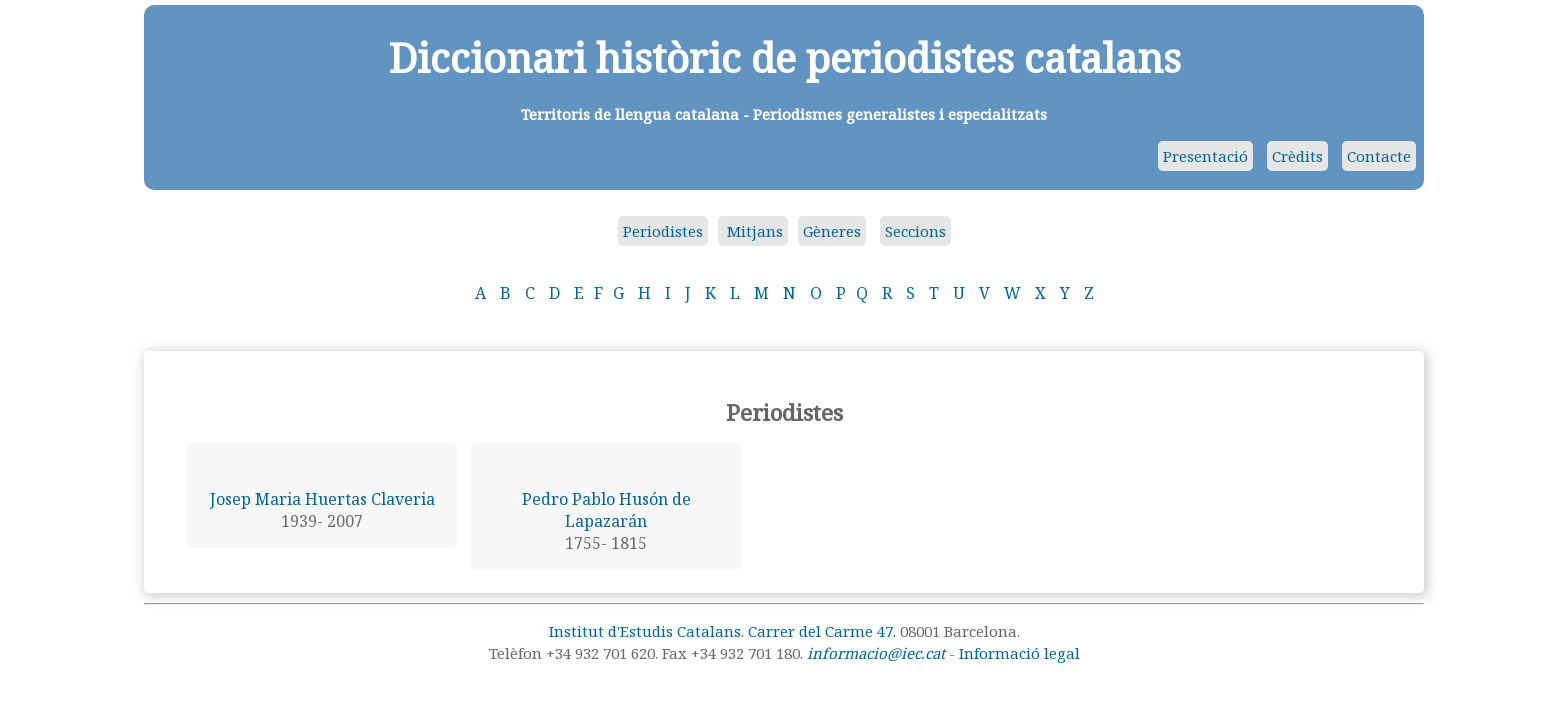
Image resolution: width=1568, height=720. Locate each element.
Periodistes (663, 231)
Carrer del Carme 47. (822, 631)
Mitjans (753, 231)
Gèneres (832, 231)
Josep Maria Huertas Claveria (322, 499)
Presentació (1205, 156)
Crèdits (1297, 156)
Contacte (1379, 156)
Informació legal (1019, 653)
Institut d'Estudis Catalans (645, 631)
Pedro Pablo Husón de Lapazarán (606, 510)
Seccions (915, 231)
